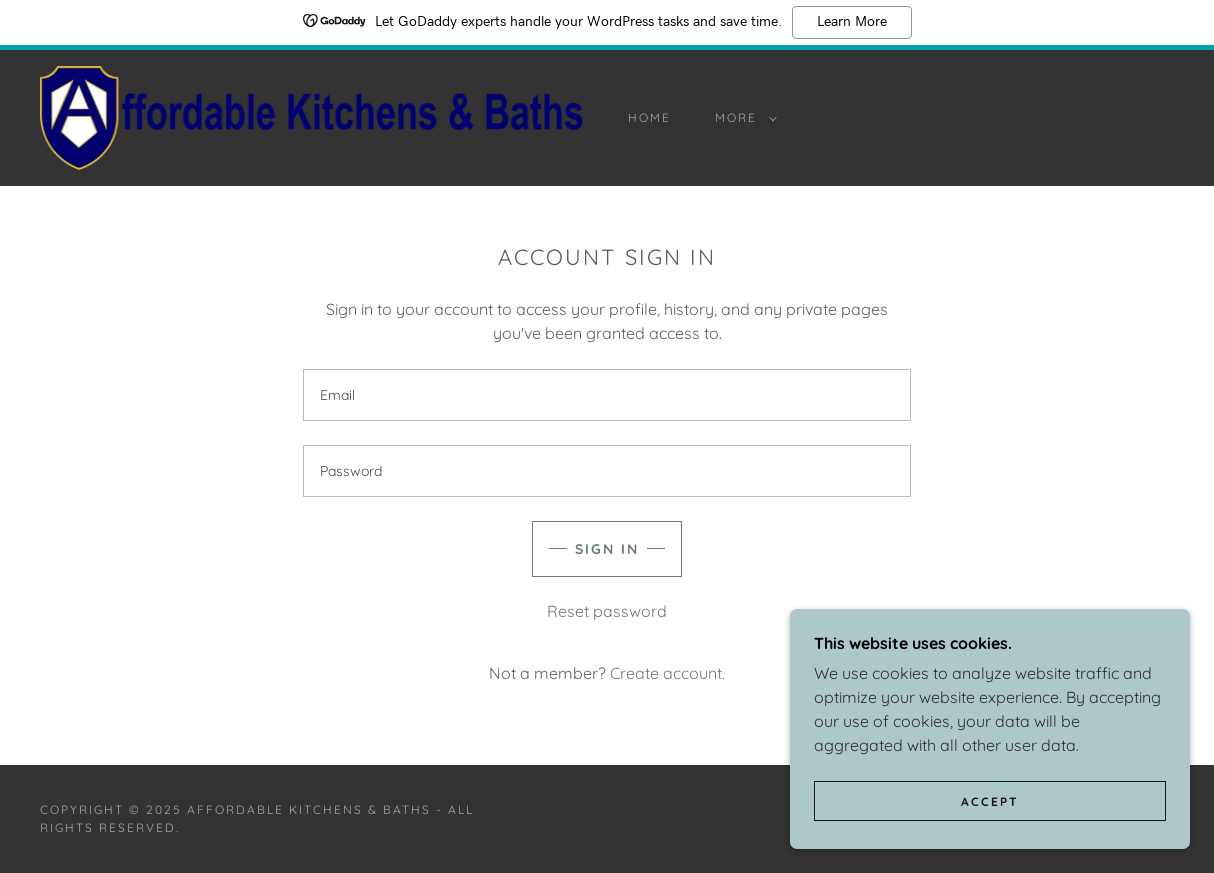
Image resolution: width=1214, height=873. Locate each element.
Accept (990, 842)
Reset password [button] (607, 611)
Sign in (607, 549)
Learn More (852, 22)
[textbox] (607, 395)
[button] (742, 118)
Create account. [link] (667, 673)
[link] (312, 116)
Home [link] (649, 117)
